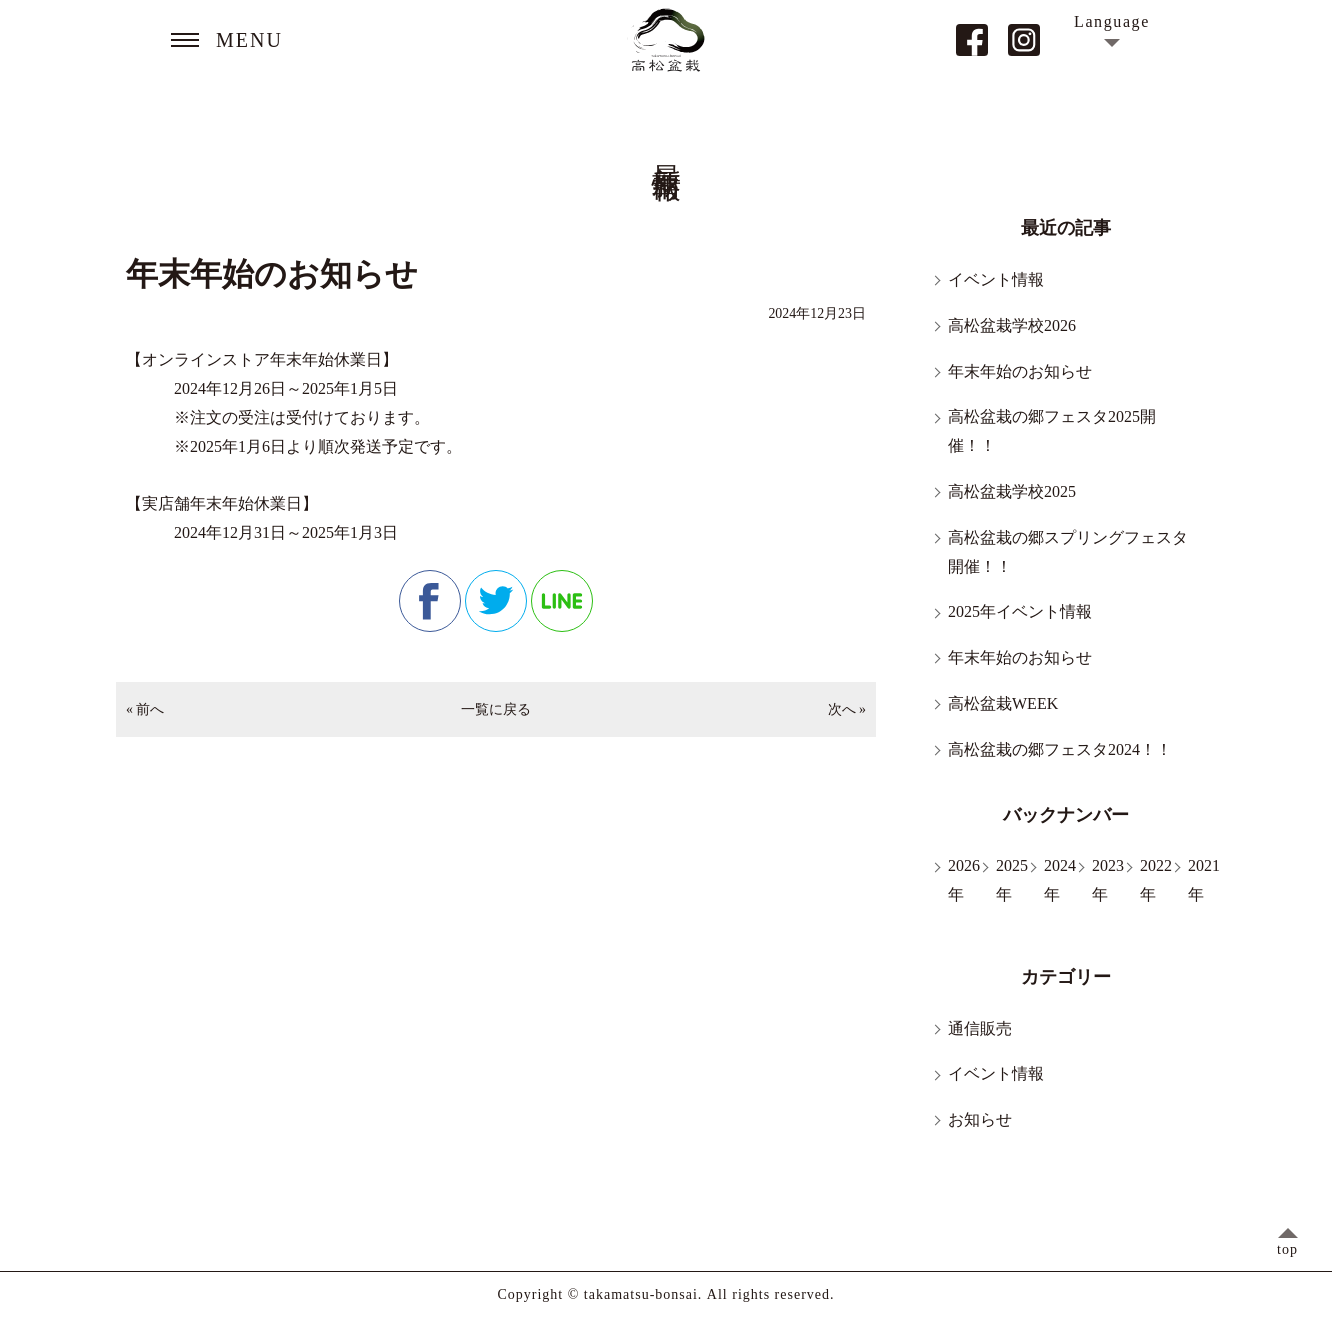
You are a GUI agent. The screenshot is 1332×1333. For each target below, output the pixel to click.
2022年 (1156, 880)
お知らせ (980, 1119)
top (1287, 1249)
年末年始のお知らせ (1020, 371)
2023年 (1108, 880)
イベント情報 (996, 279)
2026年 (964, 880)
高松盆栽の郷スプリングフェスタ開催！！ (1068, 552)
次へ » (847, 709)
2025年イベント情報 (1020, 611)
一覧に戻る (496, 709)
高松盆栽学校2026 (1012, 325)
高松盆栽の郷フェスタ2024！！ (1060, 749)
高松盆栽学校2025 (1012, 491)
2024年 (1060, 880)
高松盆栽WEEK (1003, 703)
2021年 (1204, 880)
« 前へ (145, 709)
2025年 (1012, 880)
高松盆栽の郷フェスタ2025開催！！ (1052, 431)
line (562, 601)
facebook (430, 601)
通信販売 (980, 1028)
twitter (496, 601)
